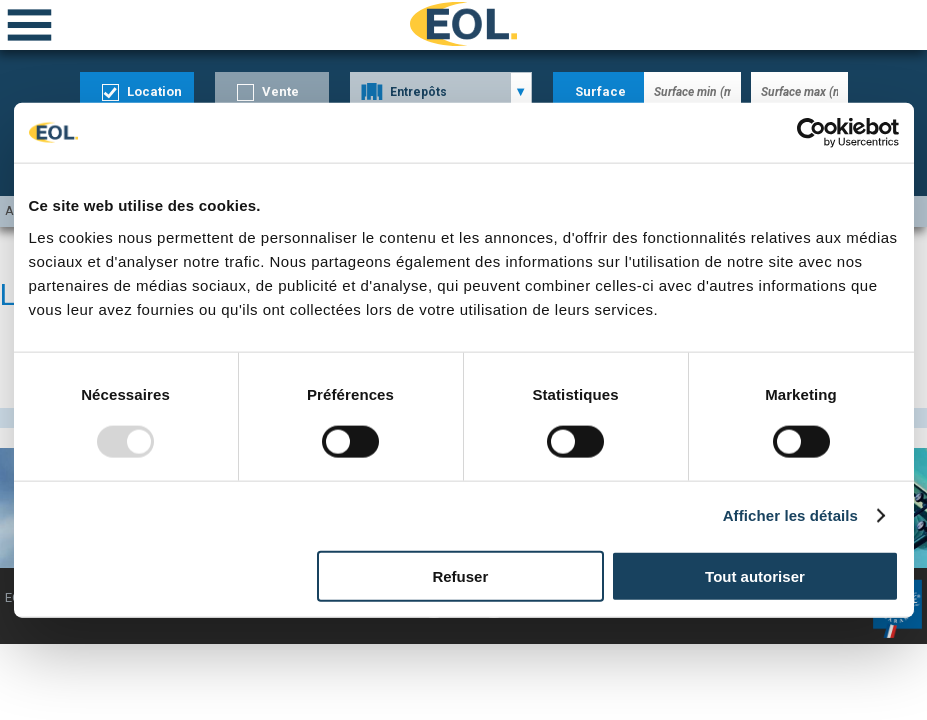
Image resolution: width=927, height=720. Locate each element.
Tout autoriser (755, 575)
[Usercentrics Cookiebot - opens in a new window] (811, 133)
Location (154, 91)
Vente (280, 91)
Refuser (460, 575)
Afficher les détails (790, 515)
